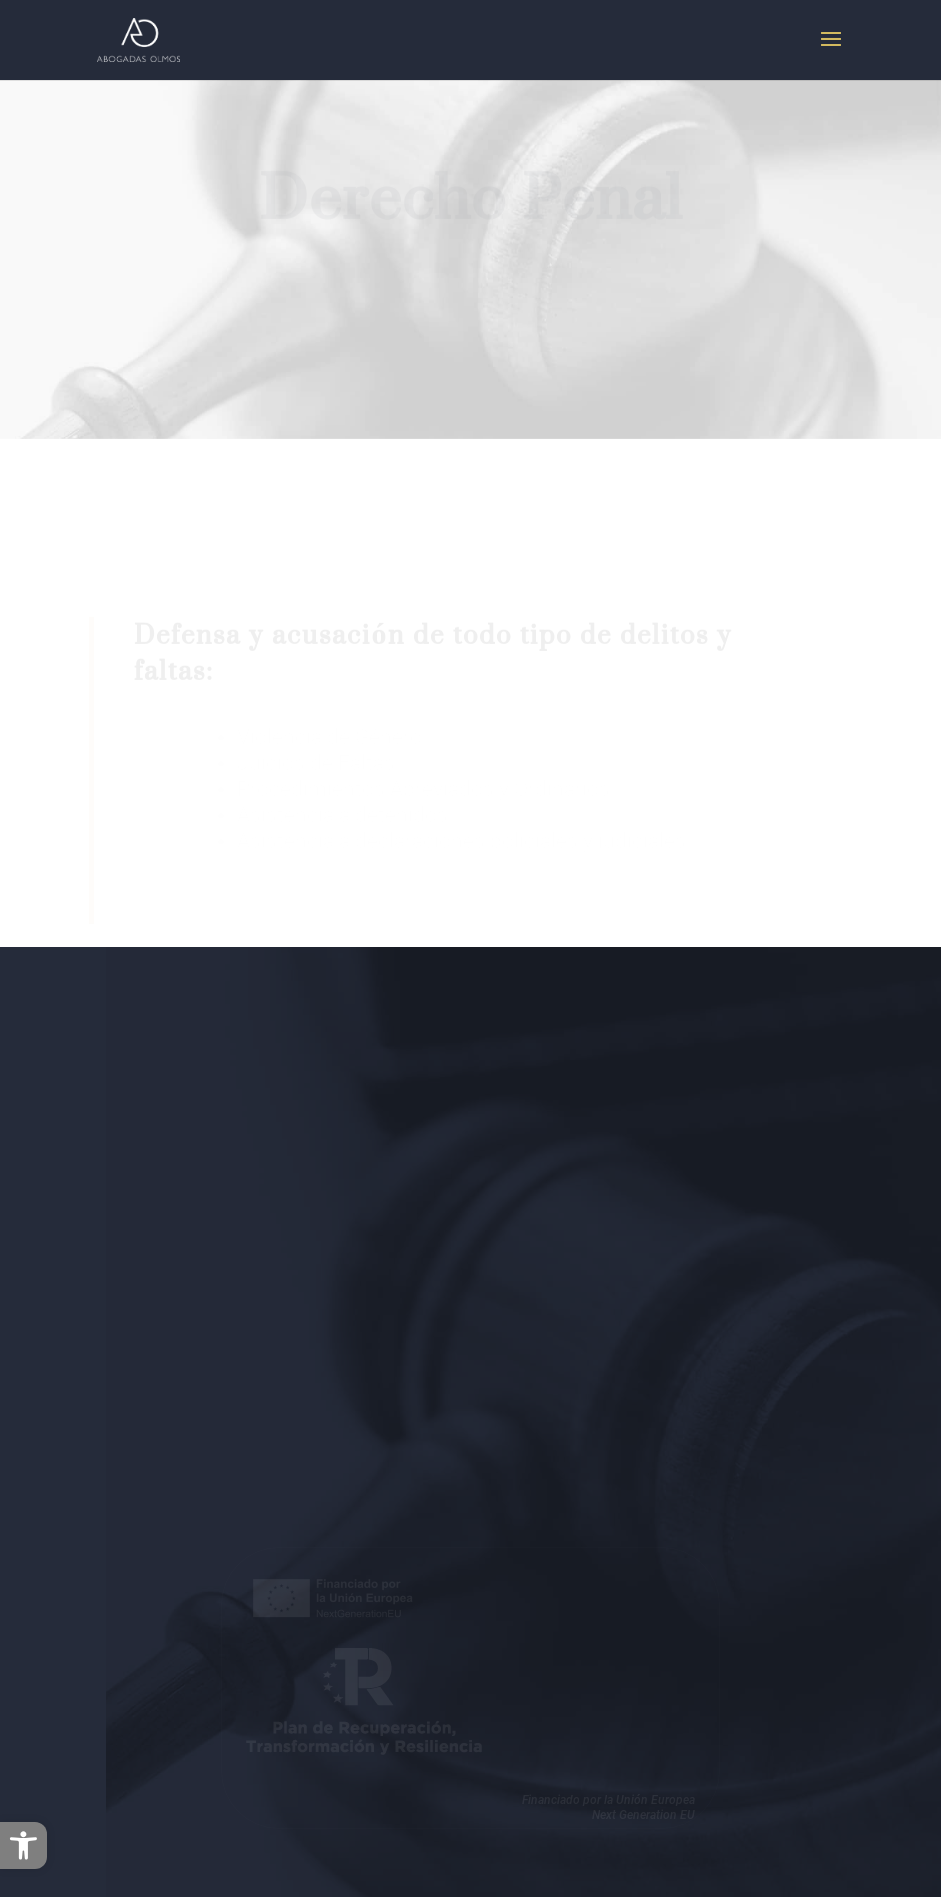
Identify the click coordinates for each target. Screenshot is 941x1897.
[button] (23, 1845)
